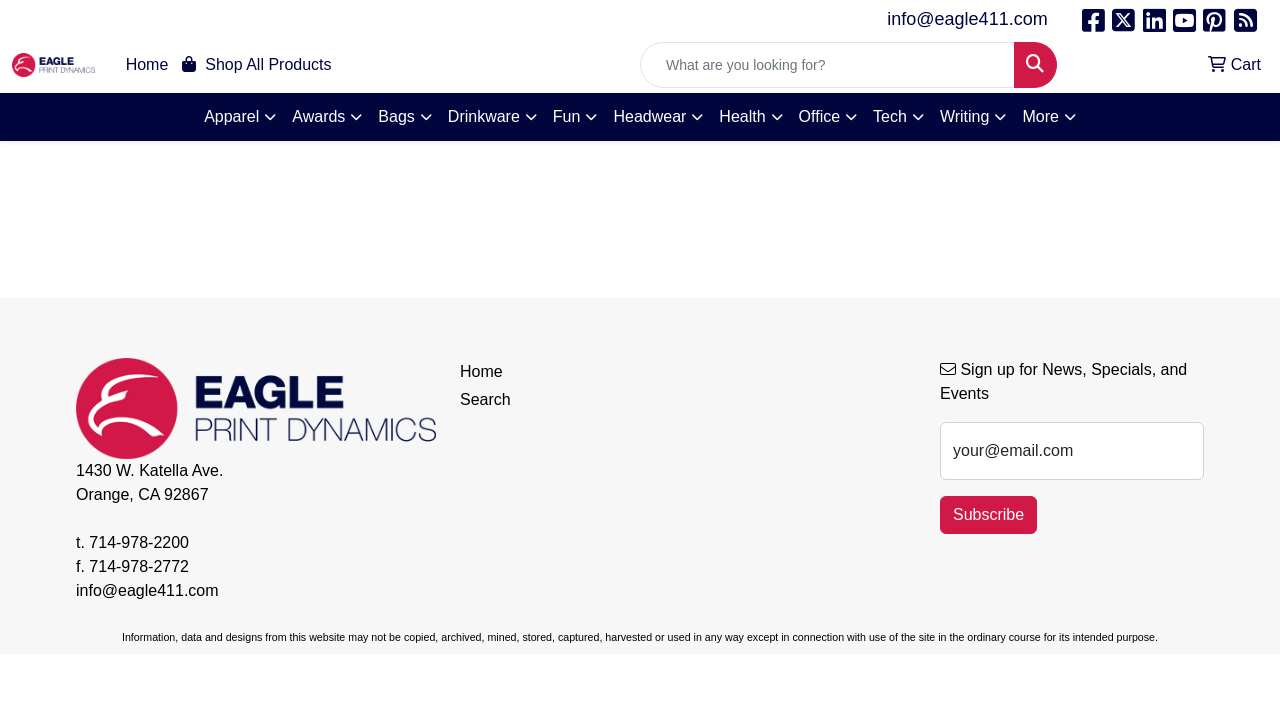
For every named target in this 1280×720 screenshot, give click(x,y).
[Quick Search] (827, 65)
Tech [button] (890, 116)
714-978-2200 (139, 542)
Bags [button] (396, 116)
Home (147, 64)
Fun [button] (567, 116)
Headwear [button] (649, 116)
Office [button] (820, 116)
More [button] (1040, 116)
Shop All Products (256, 64)
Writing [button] (965, 116)
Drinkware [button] (484, 116)
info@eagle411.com (967, 19)
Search (485, 399)
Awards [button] (318, 116)
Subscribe (988, 514)
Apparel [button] (231, 116)
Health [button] (742, 116)
